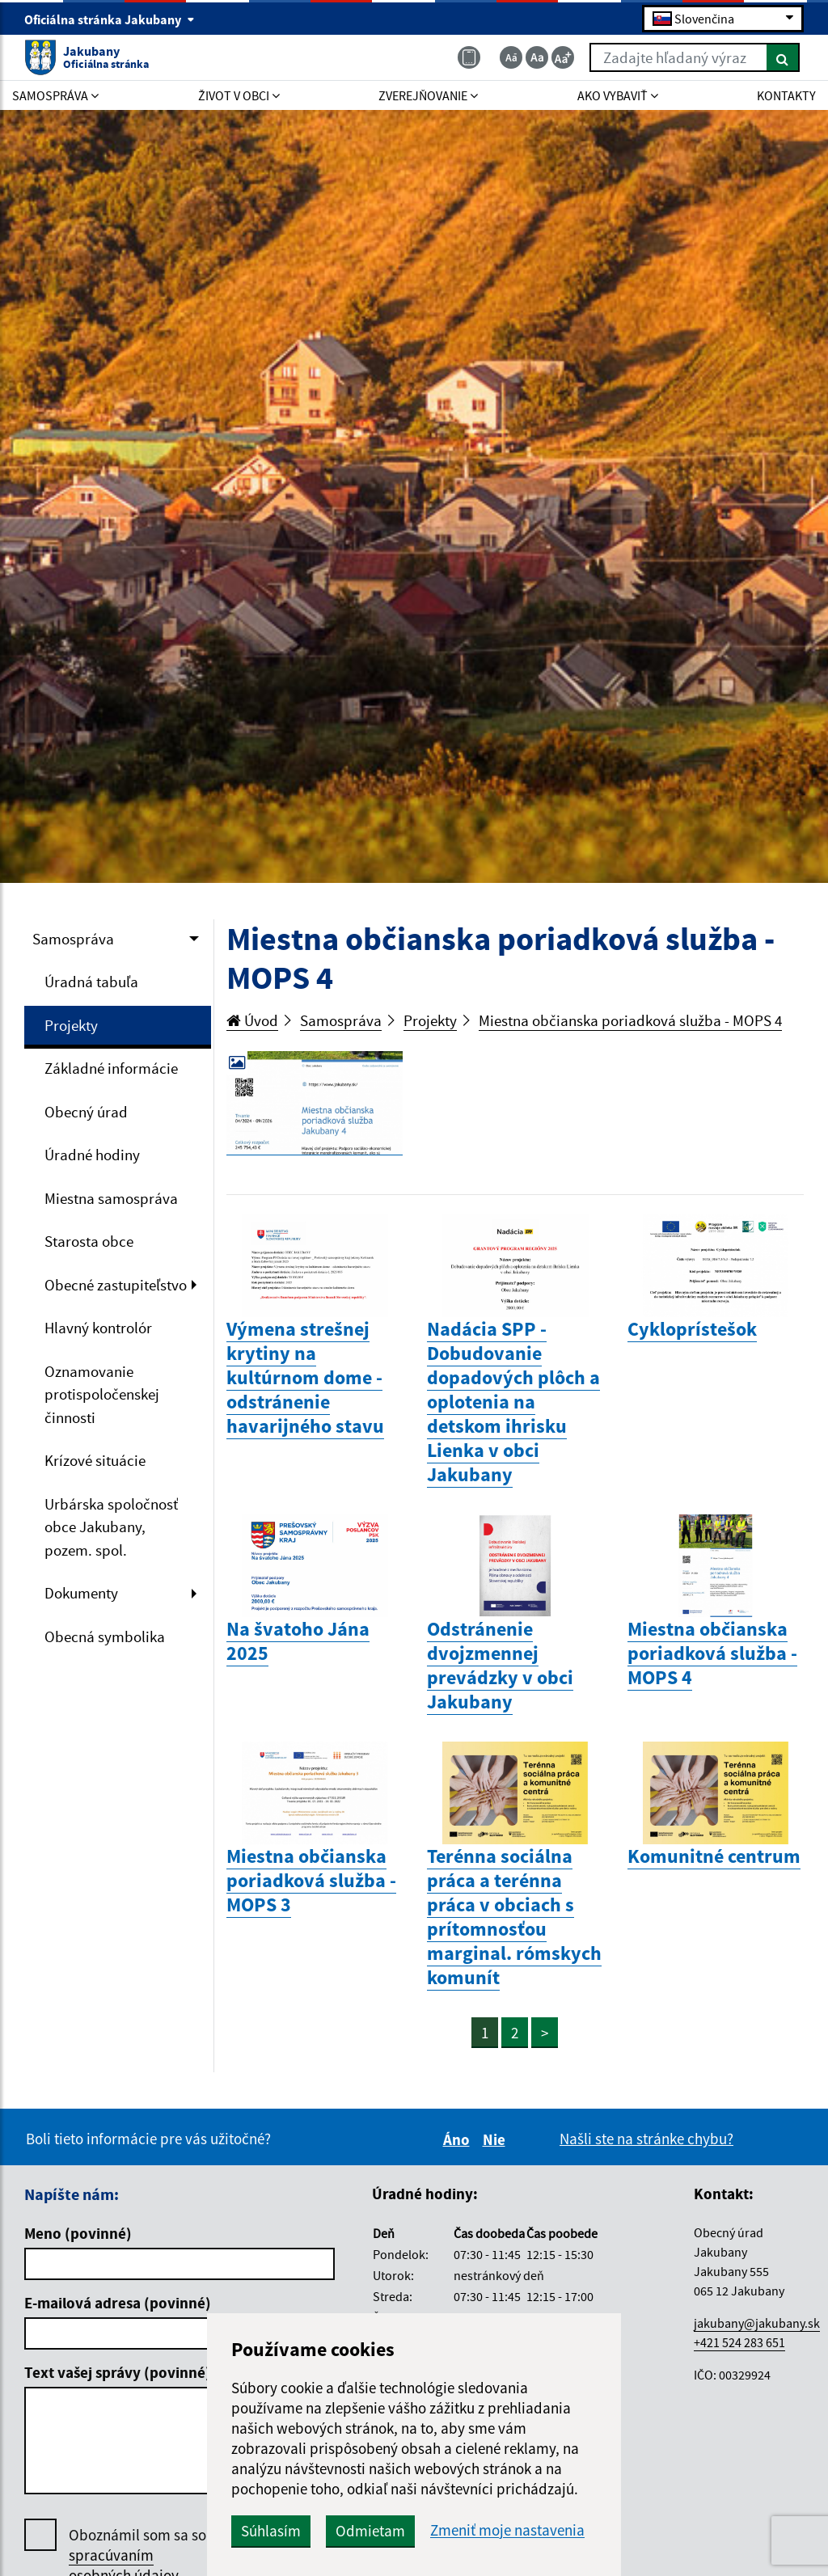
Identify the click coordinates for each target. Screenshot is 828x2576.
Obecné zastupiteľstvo (115, 1284)
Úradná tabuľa (91, 981)
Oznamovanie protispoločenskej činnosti (101, 1394)
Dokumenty (81, 1593)
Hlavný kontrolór (98, 1327)
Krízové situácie (95, 1460)
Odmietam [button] (370, 2530)
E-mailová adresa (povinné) (117, 2302)
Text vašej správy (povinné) (117, 2372)
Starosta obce (88, 1241)
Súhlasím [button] (271, 2530)
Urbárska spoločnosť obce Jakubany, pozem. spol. (111, 1527)
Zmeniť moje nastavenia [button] (507, 2530)
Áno (459, 2139)
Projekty (71, 1025)
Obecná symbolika (104, 1636)
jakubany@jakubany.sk (757, 2323)
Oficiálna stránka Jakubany (109, 19)
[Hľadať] (783, 57)
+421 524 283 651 (739, 2342)
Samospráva (73, 938)
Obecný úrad (86, 1111)
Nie (496, 2139)
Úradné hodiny (92, 1154)
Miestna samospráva (111, 1198)
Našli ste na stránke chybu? (646, 2138)
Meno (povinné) (78, 2233)
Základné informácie (111, 1068)
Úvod (252, 1020)
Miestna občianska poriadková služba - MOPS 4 (630, 1020)
